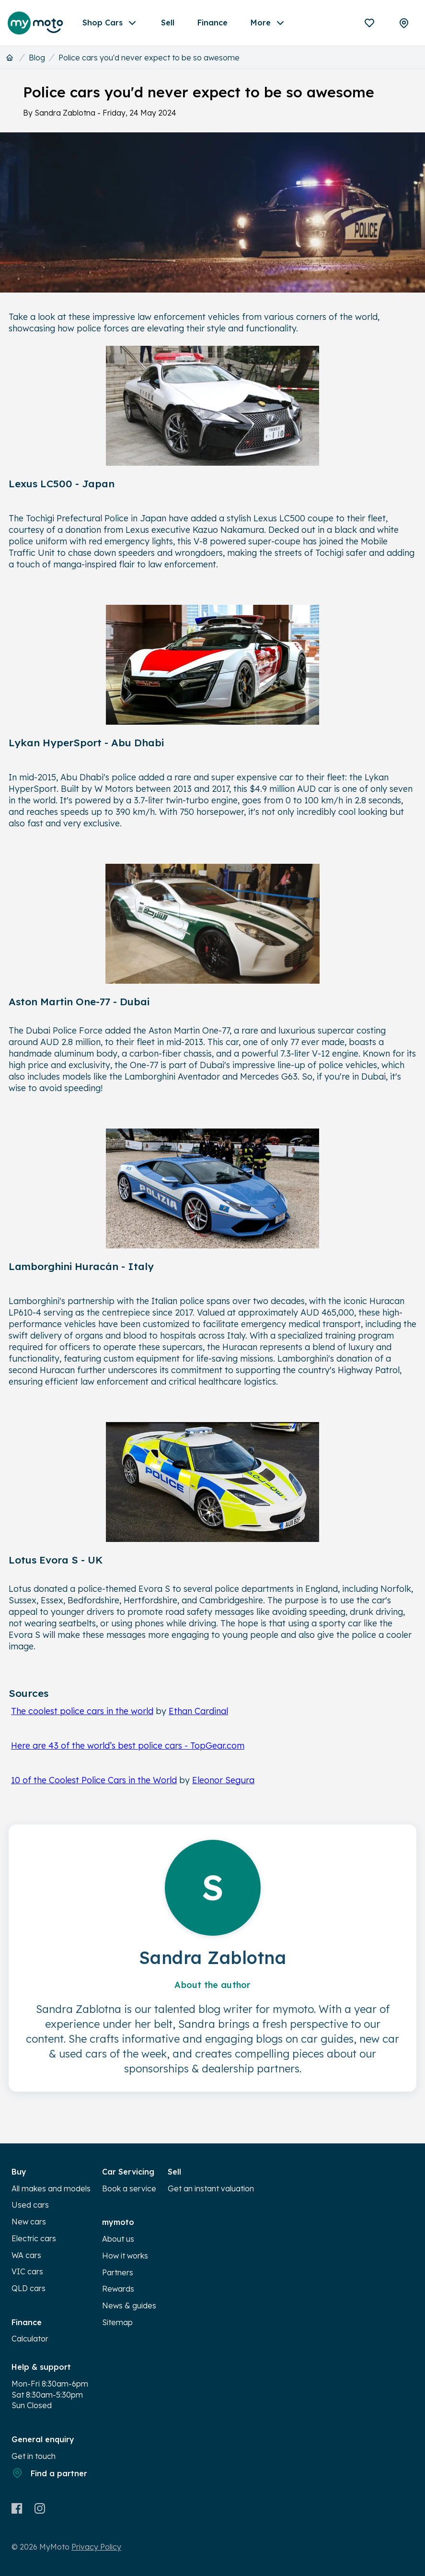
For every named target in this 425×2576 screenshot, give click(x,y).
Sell (167, 22)
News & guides (129, 2305)
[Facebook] (17, 2508)
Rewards (118, 2289)
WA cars (26, 2255)
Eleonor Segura (223, 1780)
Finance (212, 22)
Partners (117, 2272)
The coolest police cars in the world (82, 1711)
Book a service (129, 2188)
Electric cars (33, 2238)
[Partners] (404, 23)
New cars (28, 2221)
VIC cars (27, 2271)
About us (118, 2239)
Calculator (29, 2338)
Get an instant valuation (211, 2188)
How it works (125, 2255)
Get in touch (33, 2456)
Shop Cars (110, 23)
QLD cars (28, 2288)
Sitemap (117, 2322)
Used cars (30, 2205)
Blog (37, 57)
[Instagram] (39, 2508)
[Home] (9, 57)
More (268, 23)
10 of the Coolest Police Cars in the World (94, 1780)
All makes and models (51, 2188)
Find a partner (49, 2473)
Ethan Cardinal (198, 1711)
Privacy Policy (96, 2547)
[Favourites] (369, 23)
